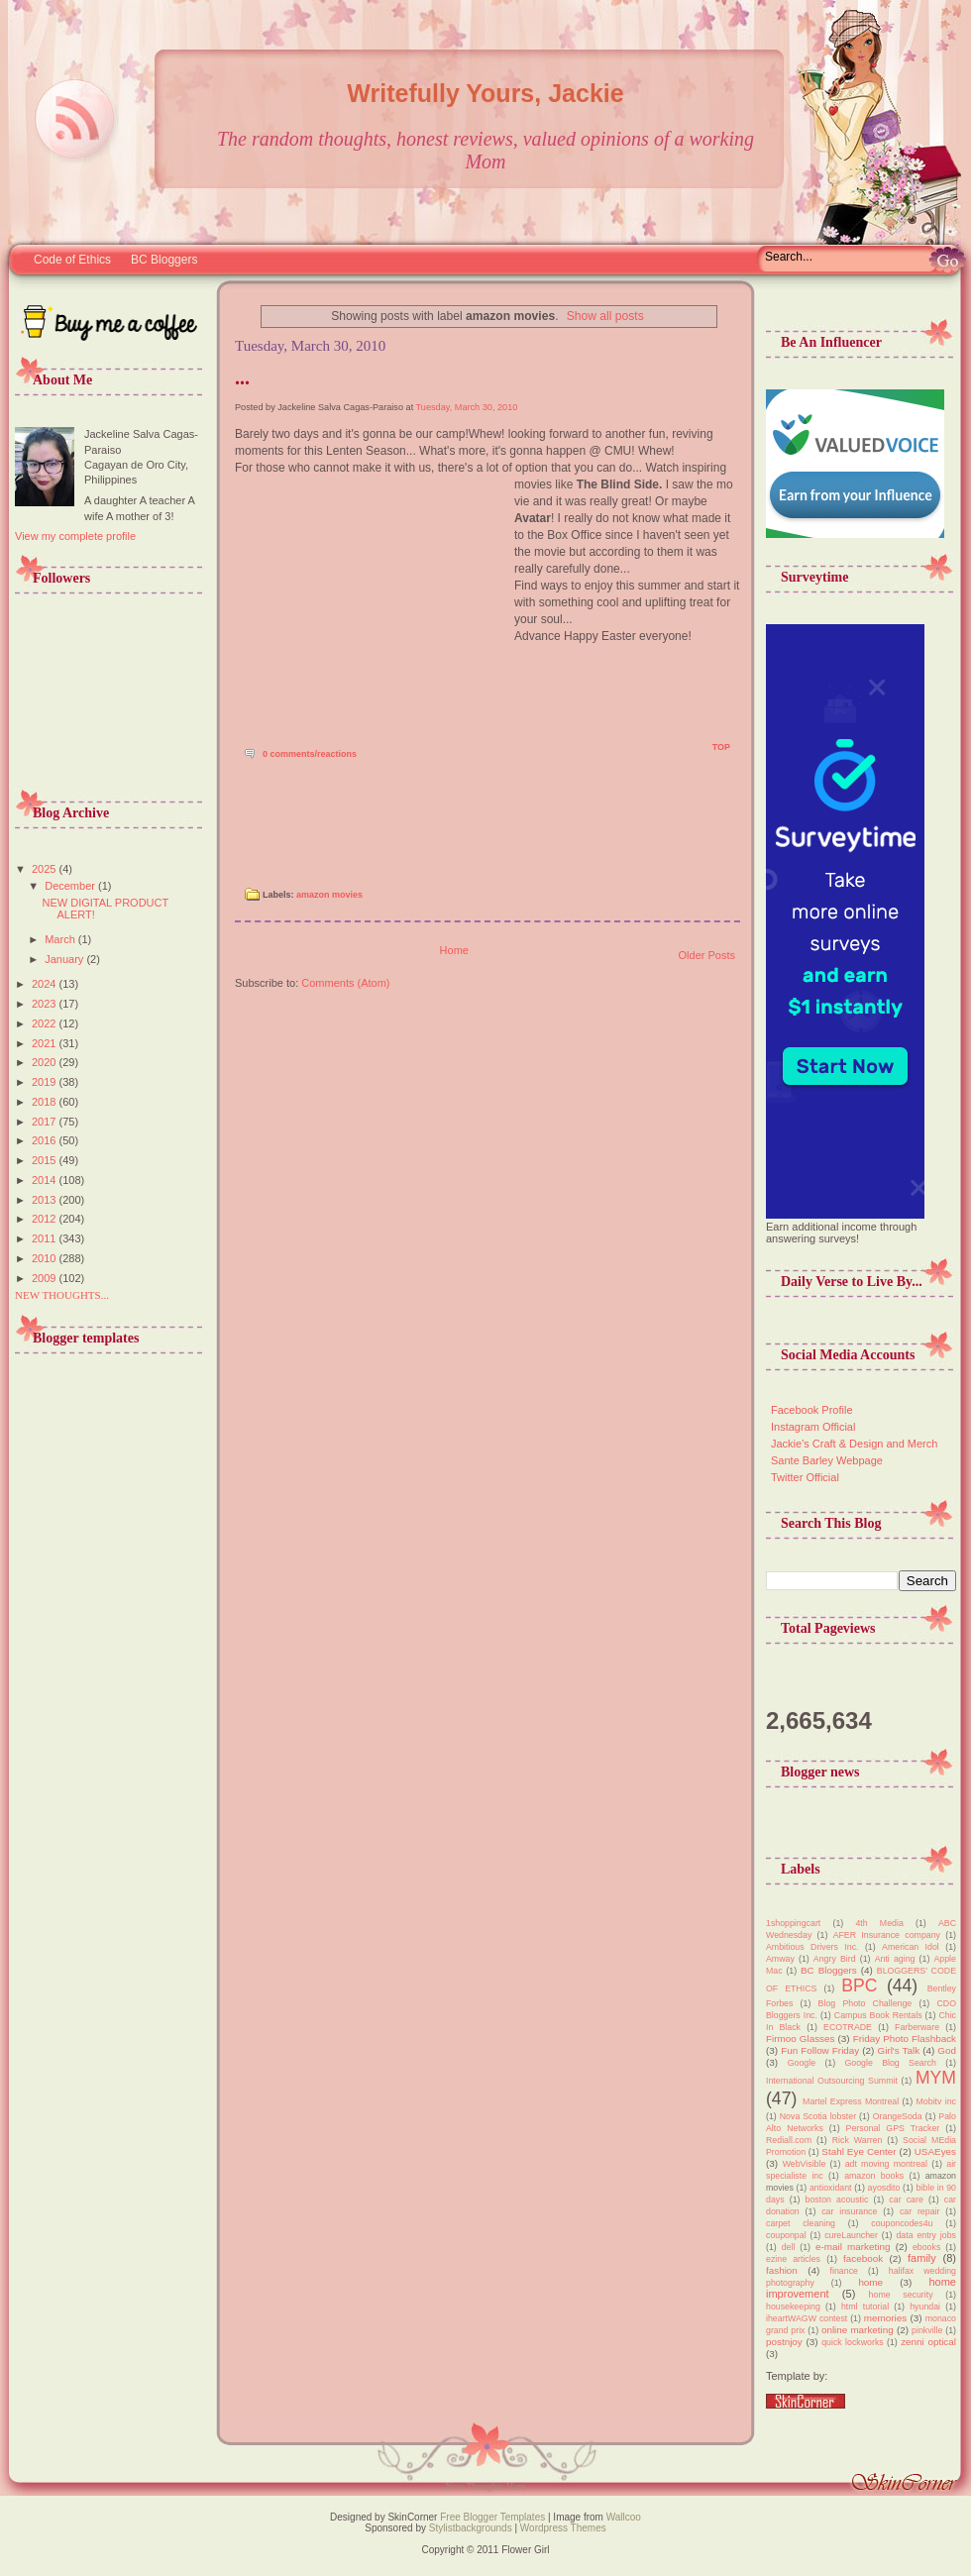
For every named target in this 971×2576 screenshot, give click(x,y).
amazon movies (329, 895)
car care (905, 2199)
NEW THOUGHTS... (62, 1295)
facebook (863, 2258)
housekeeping (793, 2306)
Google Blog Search (889, 2063)
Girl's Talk (898, 2050)
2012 (45, 1219)
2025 (45, 869)
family (922, 2258)
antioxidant (830, 2188)
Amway (780, 1959)
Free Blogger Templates (491, 2517)
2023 (45, 1004)
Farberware (917, 2027)
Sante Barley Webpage (827, 1460)
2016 (45, 1140)
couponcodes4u (901, 2223)
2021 (45, 1043)
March (61, 939)
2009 (45, 1278)
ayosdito (884, 2188)
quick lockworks (852, 2342)
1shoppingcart (793, 1923)
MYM (936, 2078)
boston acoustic (837, 2199)
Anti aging (895, 1959)
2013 (45, 1200)
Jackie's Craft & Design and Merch (854, 1443)
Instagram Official (813, 1427)
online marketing (857, 2329)
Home (454, 950)
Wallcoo (623, 2517)
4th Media (879, 1923)
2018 (45, 1102)
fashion (782, 2270)
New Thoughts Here (486, 2486)
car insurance (849, 2211)
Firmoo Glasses (800, 2038)
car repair (920, 2211)
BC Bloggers (164, 260)
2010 (45, 1258)
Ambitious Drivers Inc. (812, 1947)
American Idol (910, 1947)
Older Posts (707, 955)
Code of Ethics (72, 260)
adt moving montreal (886, 2164)
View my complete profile (75, 536)
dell (789, 2247)
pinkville (927, 2330)
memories (885, 2317)
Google (801, 2063)
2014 (45, 1180)
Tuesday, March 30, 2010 (467, 407)
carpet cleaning (800, 2223)
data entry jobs (926, 2235)
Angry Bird (834, 1959)
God (946, 2050)
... (242, 377)
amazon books (874, 2176)
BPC (859, 1985)
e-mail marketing (852, 2246)
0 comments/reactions (310, 754)
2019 (45, 1082)
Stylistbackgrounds (470, 2527)
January (65, 959)
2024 (45, 984)
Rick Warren (857, 2140)
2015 (45, 1160)
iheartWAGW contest (806, 2318)
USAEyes (935, 2151)
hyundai (925, 2306)
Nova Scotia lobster (818, 2116)
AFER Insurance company (886, 1935)
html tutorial (865, 2306)
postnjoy (784, 2341)
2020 (45, 1062)
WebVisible (804, 2164)
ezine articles (793, 2259)
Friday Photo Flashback (904, 2038)
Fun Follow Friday (820, 2050)
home (870, 2282)
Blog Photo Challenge (865, 2003)
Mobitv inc (936, 2101)
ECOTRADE (847, 2027)
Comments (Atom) (345, 983)
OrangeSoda (897, 2116)
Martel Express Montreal (851, 2101)
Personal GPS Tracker (893, 2128)
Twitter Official (805, 1477)
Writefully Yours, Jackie (485, 93)
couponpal (786, 2235)
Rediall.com (788, 2140)
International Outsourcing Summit (832, 2081)
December (71, 886)
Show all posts (605, 316)
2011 (45, 1238)
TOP (721, 747)
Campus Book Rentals (878, 2015)
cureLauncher (851, 2235)
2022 (45, 1023)
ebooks (926, 2247)
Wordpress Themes (563, 2527)
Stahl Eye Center (858, 2151)
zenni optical (928, 2341)
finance (844, 2271)
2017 (45, 1121)
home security (901, 2295)
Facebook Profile (812, 1410)
